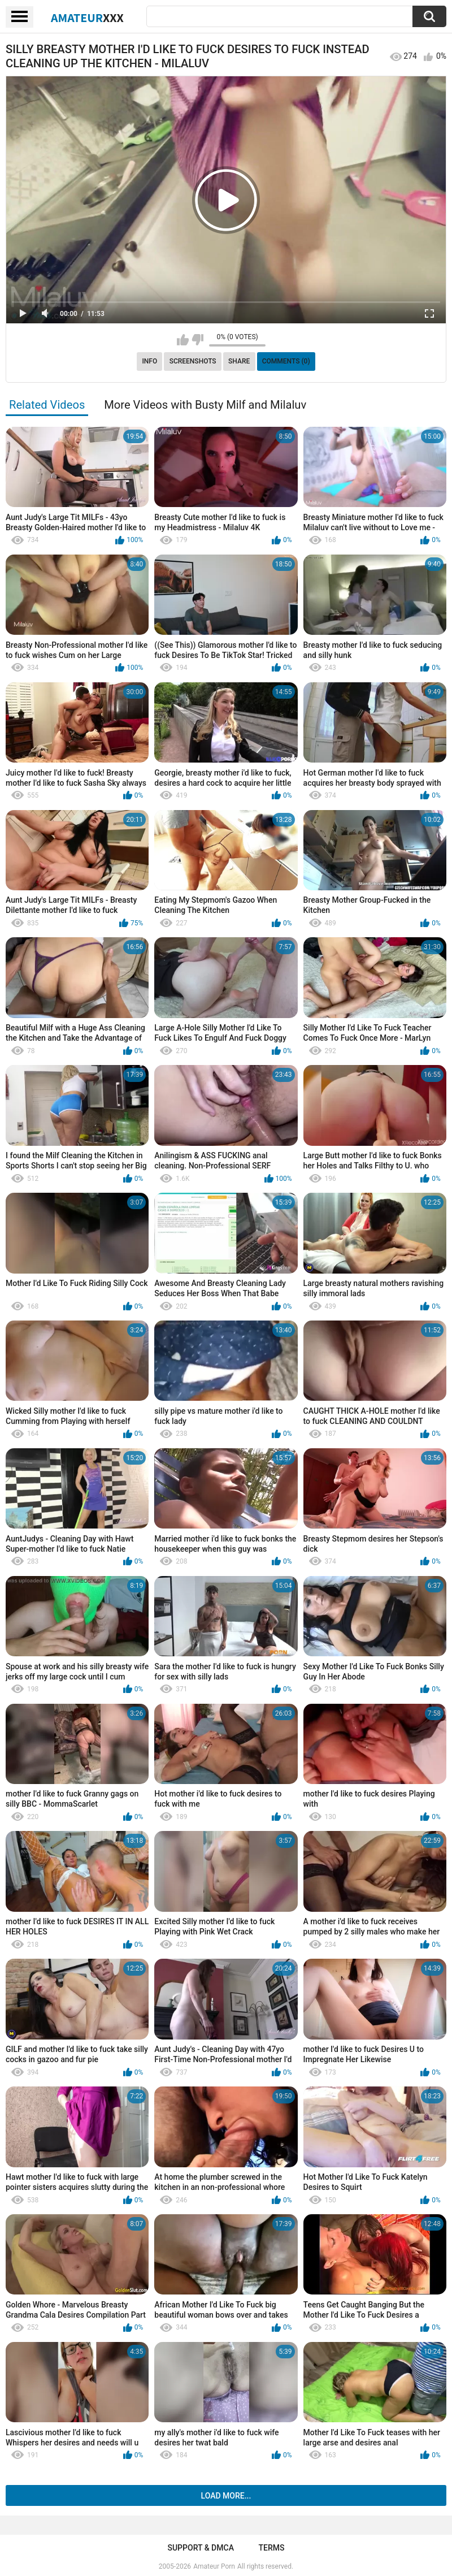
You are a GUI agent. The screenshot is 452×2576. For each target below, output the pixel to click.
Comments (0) (286, 361)
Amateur (87, 17)
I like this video (183, 339)
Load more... (226, 2495)
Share (239, 361)
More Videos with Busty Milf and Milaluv (205, 405)
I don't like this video (197, 339)
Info (149, 361)
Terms (272, 2547)
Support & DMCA (200, 2547)
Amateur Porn (214, 2566)
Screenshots (192, 361)
